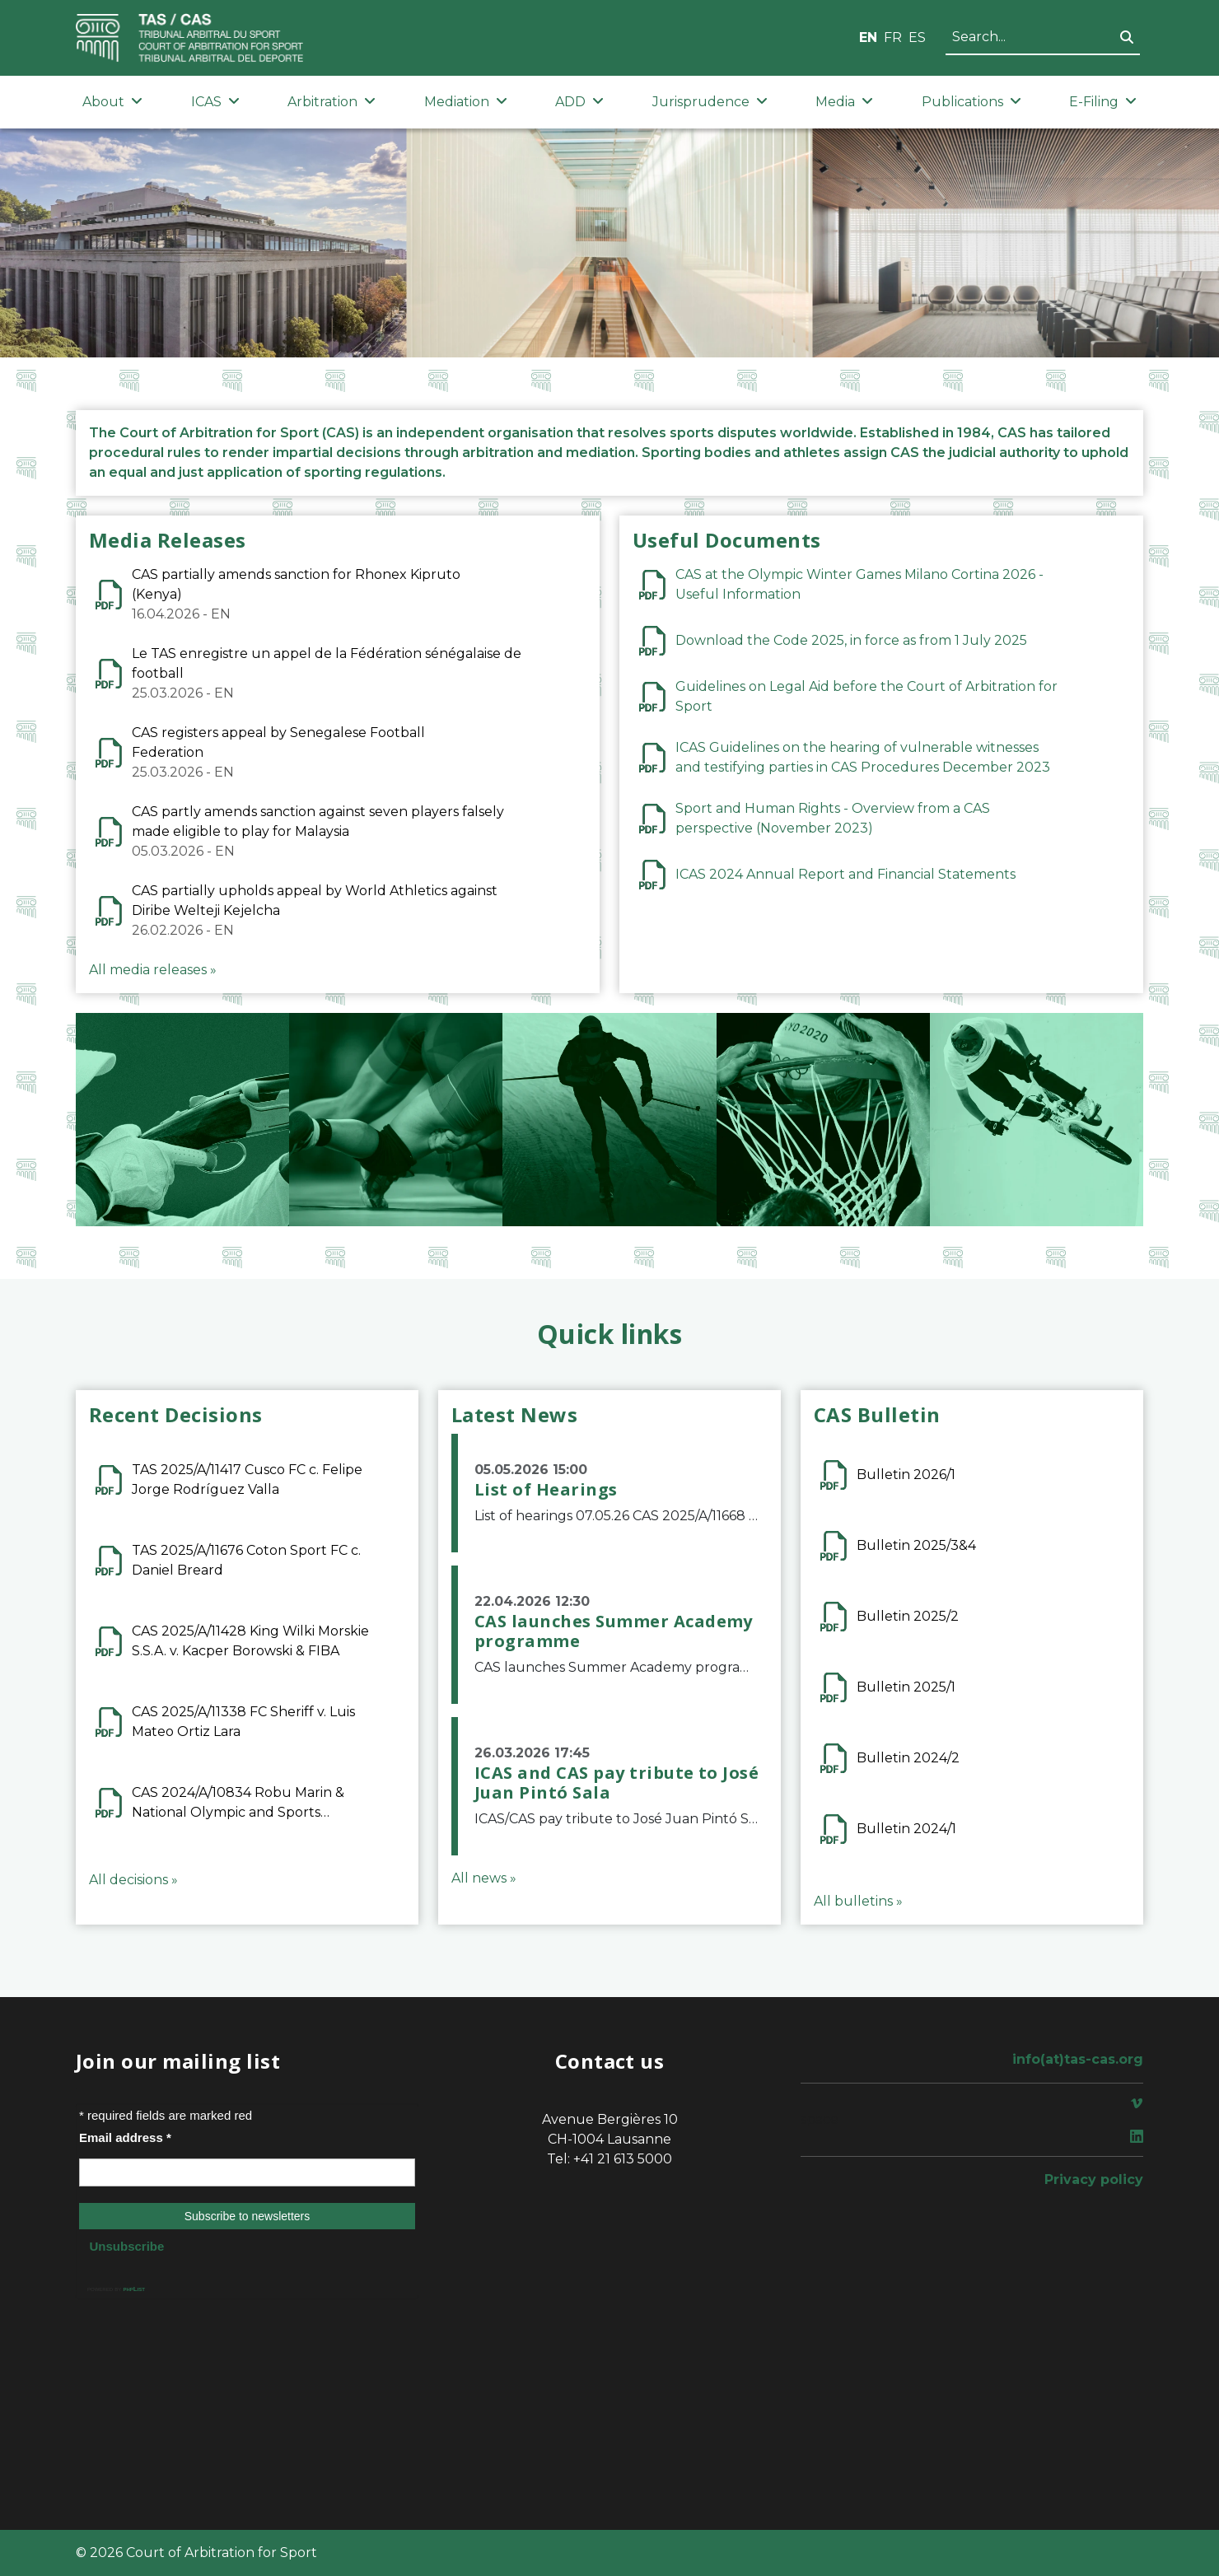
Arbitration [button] (331, 102)
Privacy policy (1093, 2179)
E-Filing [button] (1103, 102)
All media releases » (153, 970)
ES (917, 37)
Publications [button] (971, 102)
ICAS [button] (215, 102)
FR (893, 37)
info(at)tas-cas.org (1077, 2059)
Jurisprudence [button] (710, 102)
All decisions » (133, 1880)
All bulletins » (858, 1901)
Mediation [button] (465, 102)
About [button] (112, 102)
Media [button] (844, 102)
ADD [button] (579, 102)
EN (868, 37)
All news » (483, 1878)
